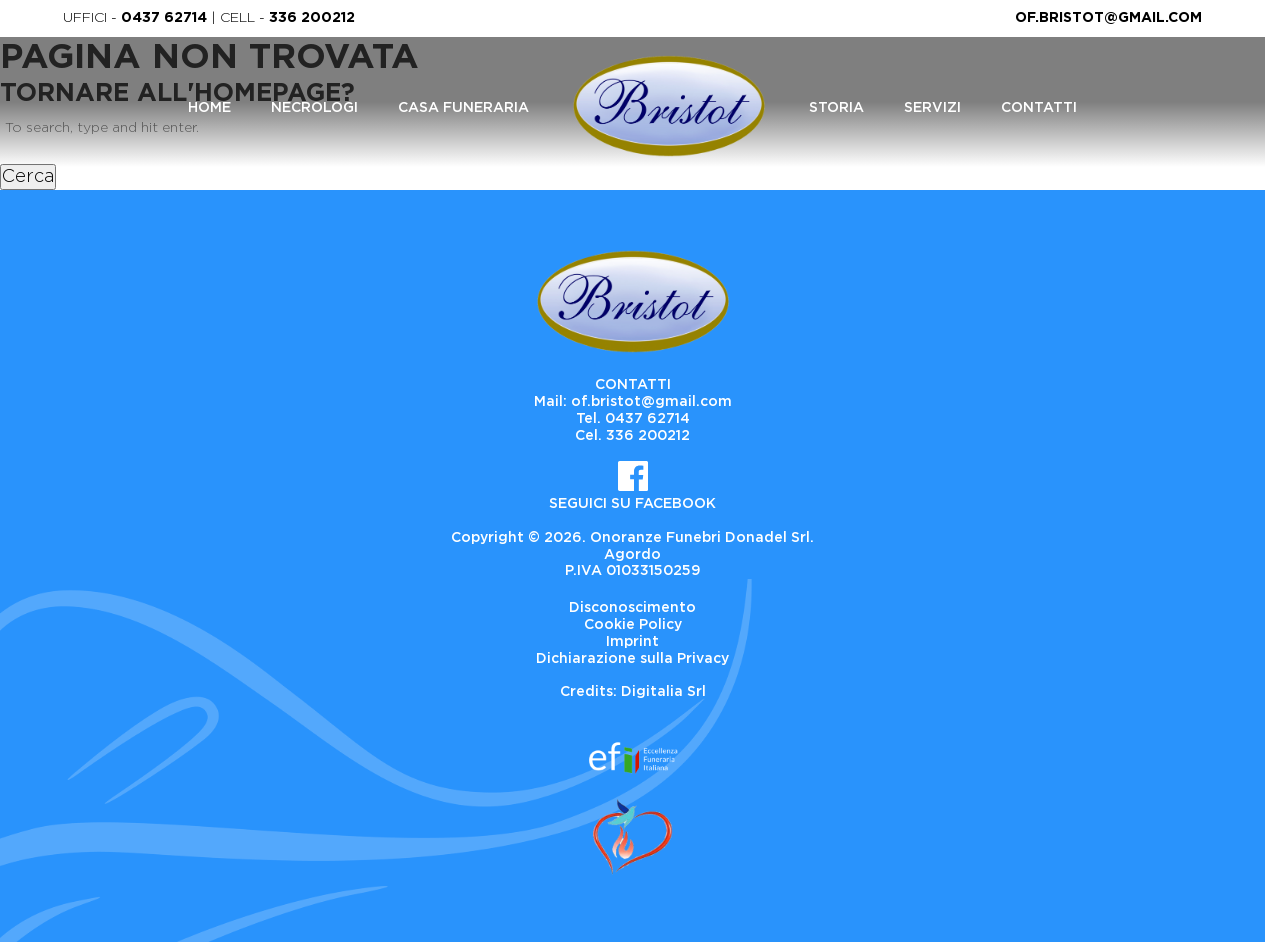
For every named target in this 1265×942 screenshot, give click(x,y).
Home (209, 108)
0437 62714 (164, 18)
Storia (836, 108)
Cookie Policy (633, 625)
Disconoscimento (632, 608)
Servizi (932, 108)
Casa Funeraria (463, 108)
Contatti (1039, 108)
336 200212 (312, 18)
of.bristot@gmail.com (1108, 18)
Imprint (632, 642)
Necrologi (314, 108)
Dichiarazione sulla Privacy (632, 659)
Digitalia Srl (663, 692)
